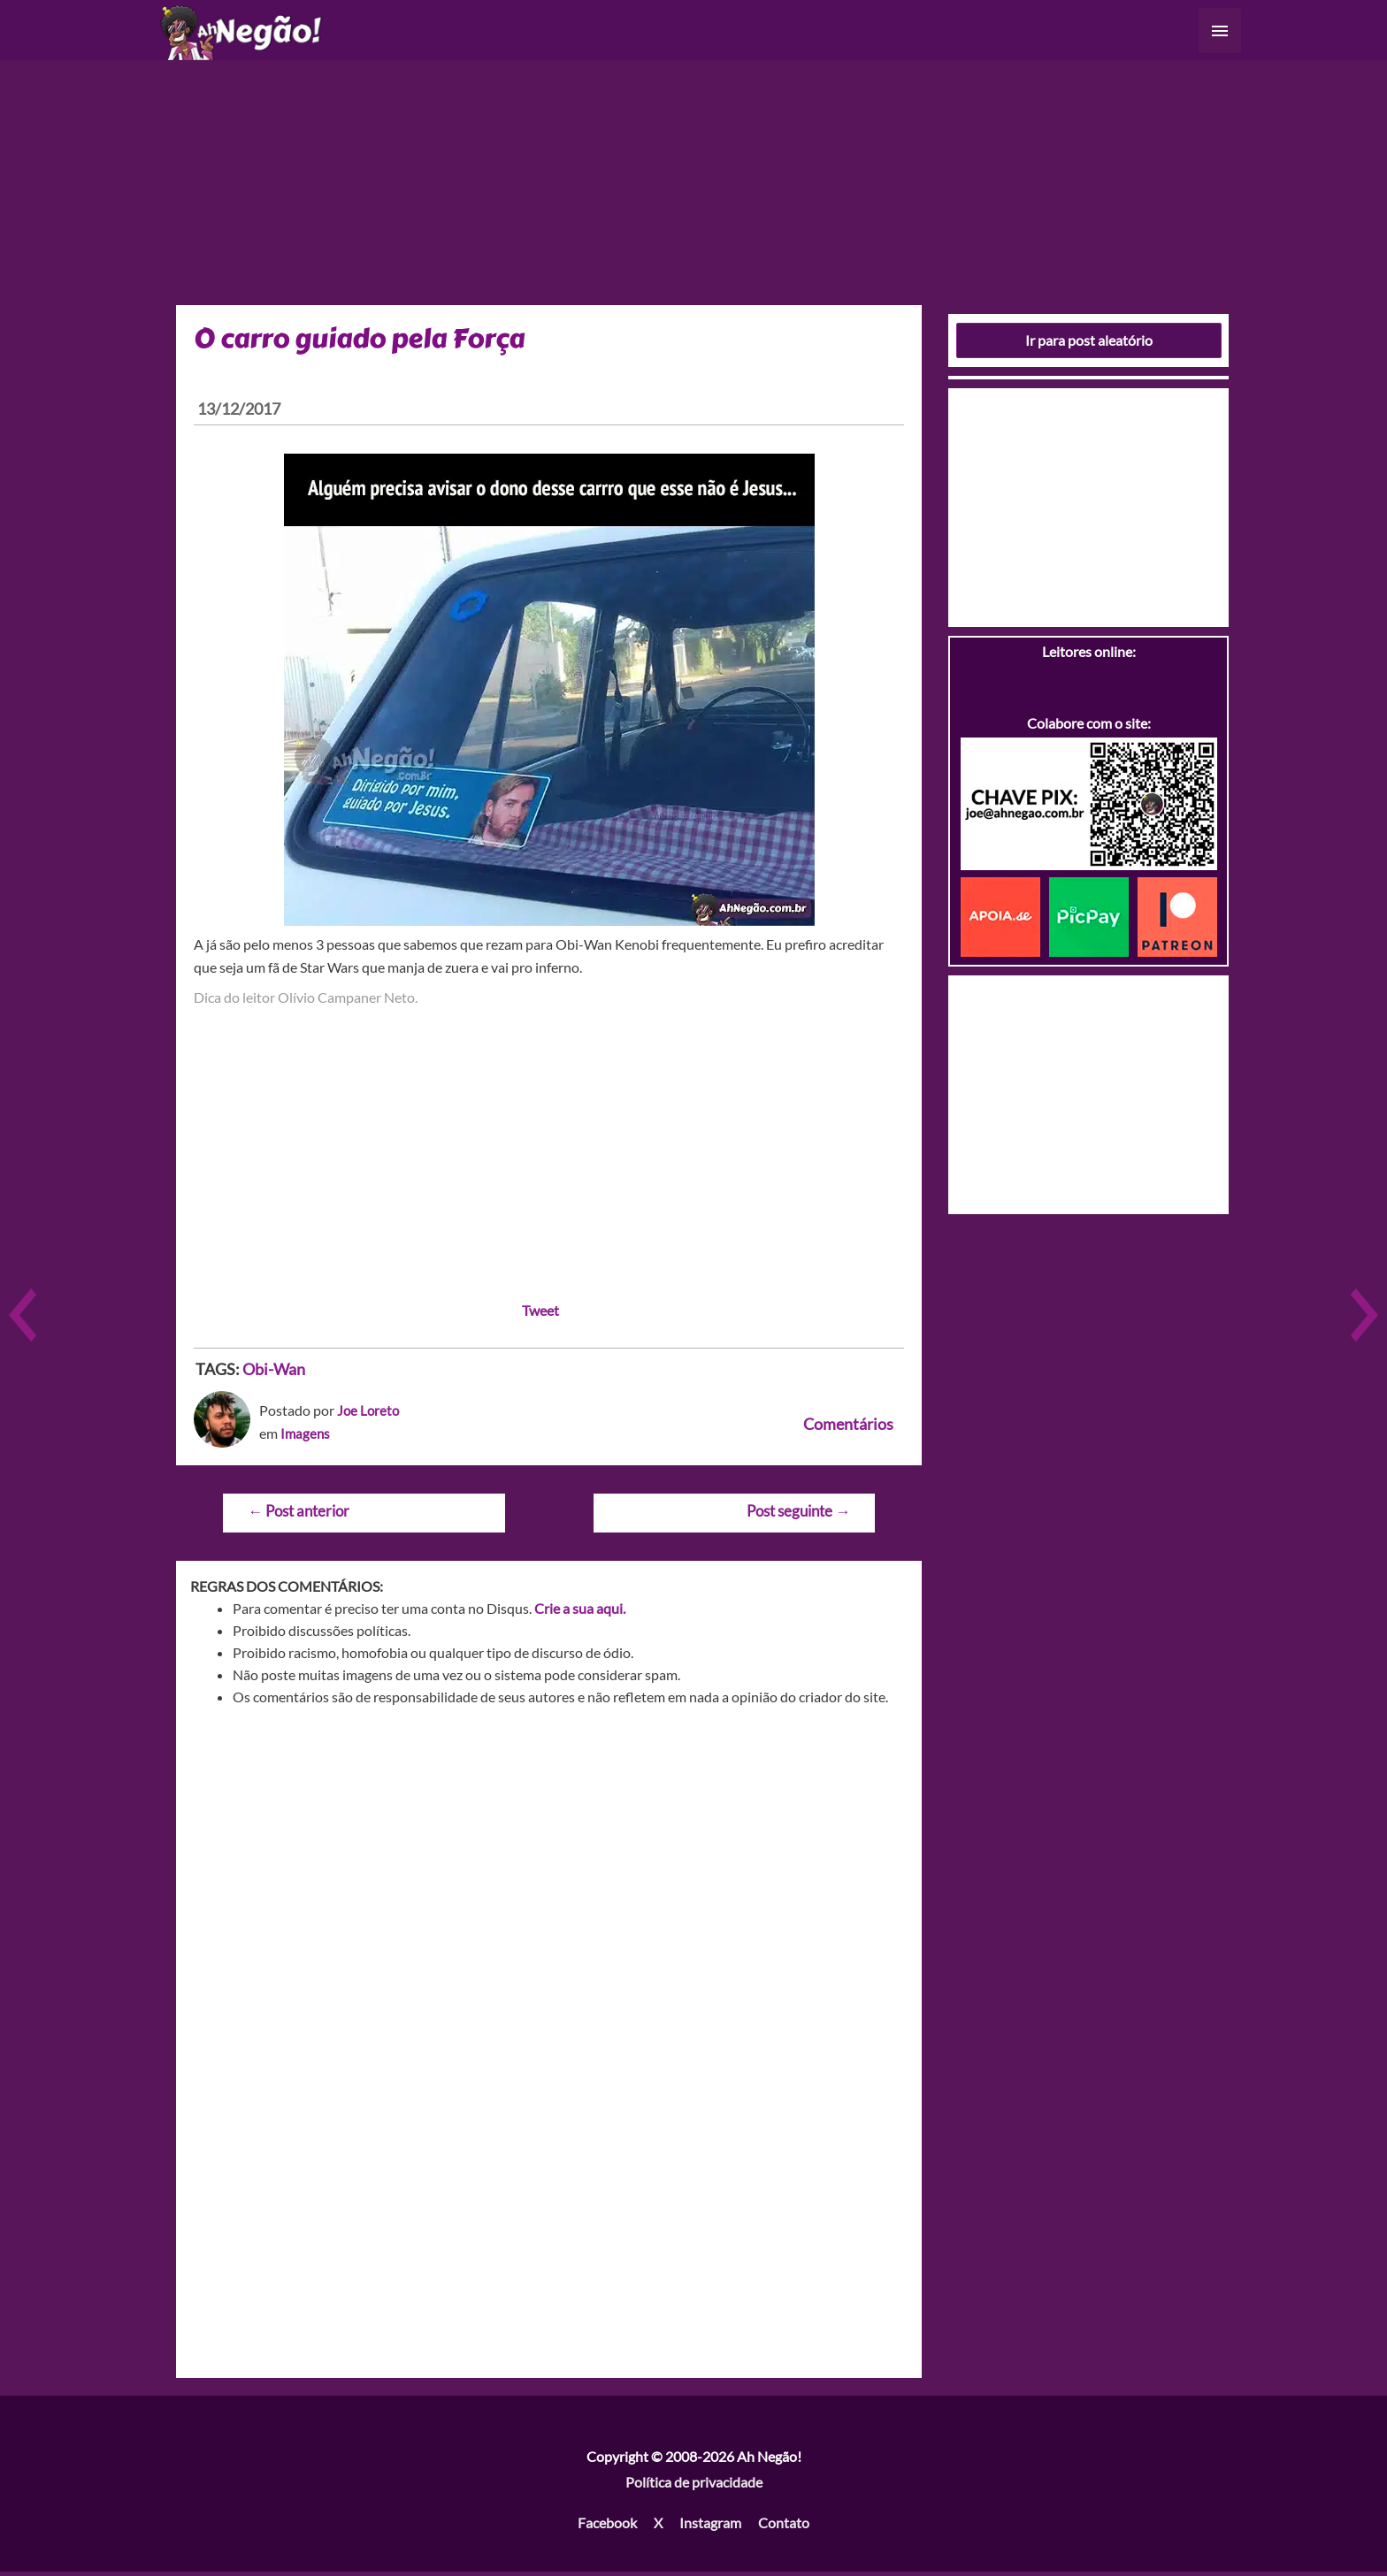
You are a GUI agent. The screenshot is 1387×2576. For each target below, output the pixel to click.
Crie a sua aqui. (579, 1612)
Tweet (540, 1314)
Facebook (607, 2527)
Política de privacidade (693, 2487)
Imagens (306, 1437)
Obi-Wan (273, 1373)
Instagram (710, 2527)
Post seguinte (798, 1515)
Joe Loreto (369, 1414)
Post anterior (298, 1515)
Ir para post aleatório (1089, 344)
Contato (783, 2527)
